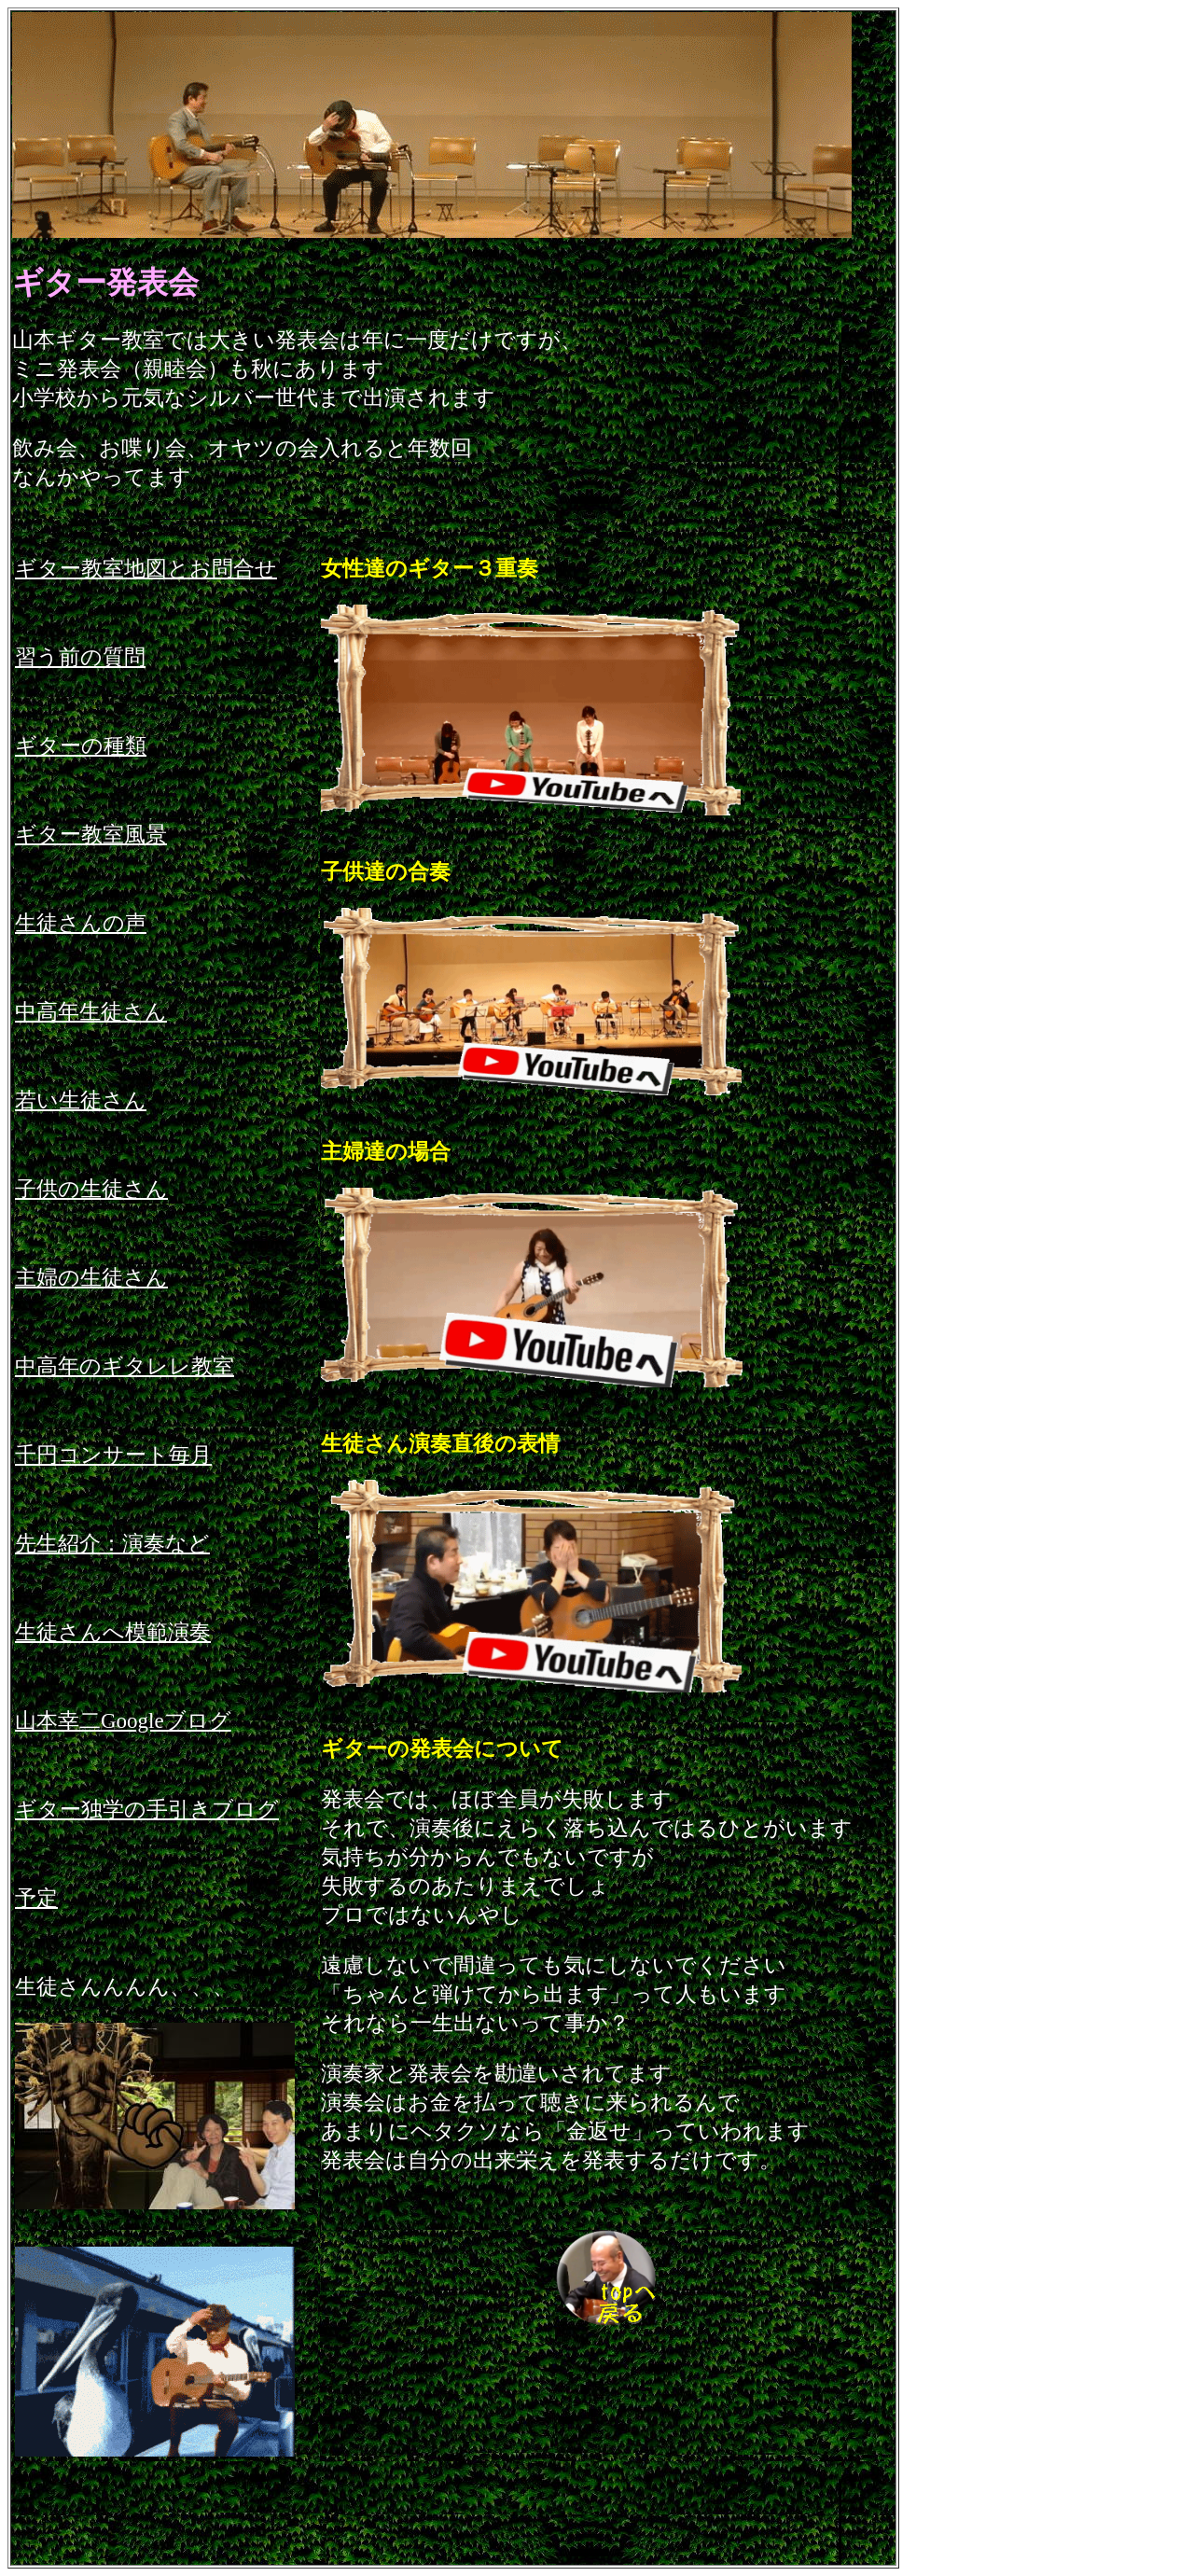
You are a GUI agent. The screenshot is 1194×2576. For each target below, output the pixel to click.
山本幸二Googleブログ (123, 1721)
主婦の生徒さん (91, 1277)
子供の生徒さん (91, 1189)
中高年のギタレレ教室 (124, 1366)
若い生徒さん (80, 1100)
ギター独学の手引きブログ (147, 1809)
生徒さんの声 (80, 923)
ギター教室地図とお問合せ (146, 568)
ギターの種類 (80, 746)
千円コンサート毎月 (113, 1455)
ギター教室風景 (91, 834)
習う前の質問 (80, 657)
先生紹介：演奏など (112, 1543)
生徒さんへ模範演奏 (113, 1632)
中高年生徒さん (91, 1011)
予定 (36, 1898)
